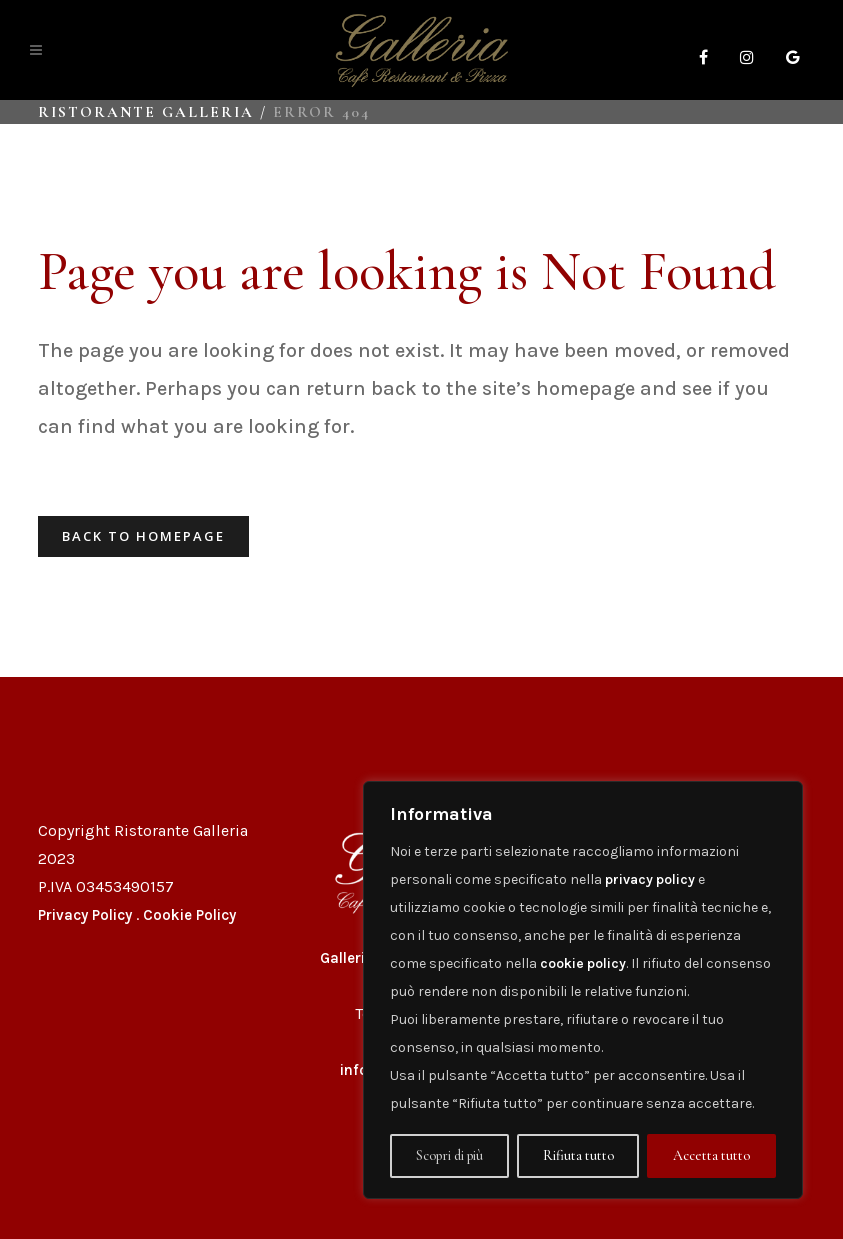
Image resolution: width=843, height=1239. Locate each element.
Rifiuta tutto (578, 1155)
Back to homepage (143, 536)
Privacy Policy (85, 915)
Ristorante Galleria (146, 112)
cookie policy (583, 963)
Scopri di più (449, 1155)
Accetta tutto (711, 1155)
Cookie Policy (189, 915)
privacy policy (650, 879)
